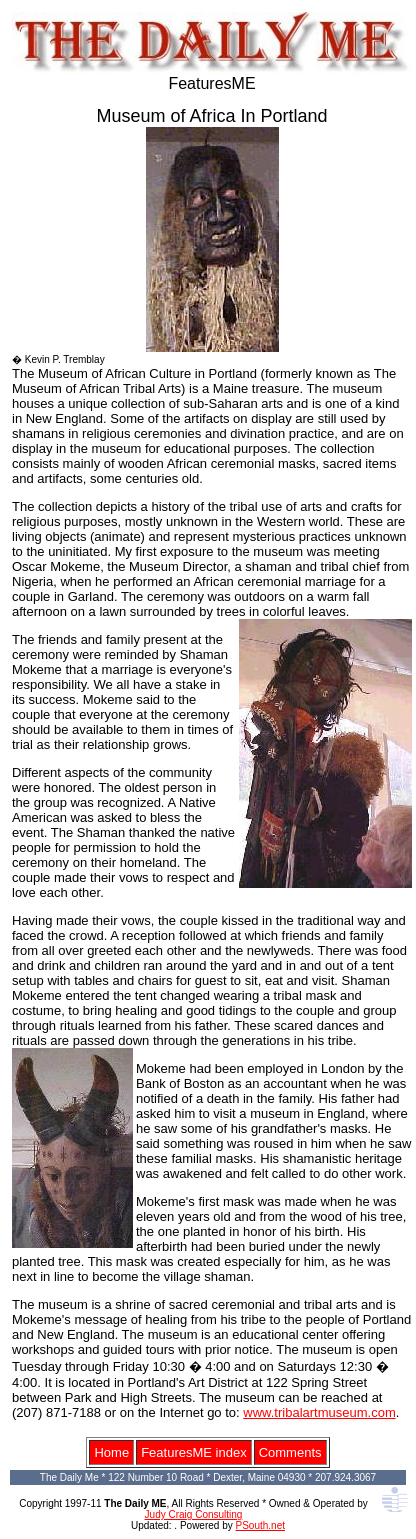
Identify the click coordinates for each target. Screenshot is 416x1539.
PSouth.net (260, 1525)
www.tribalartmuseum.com (319, 1412)
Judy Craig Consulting (194, 1514)
